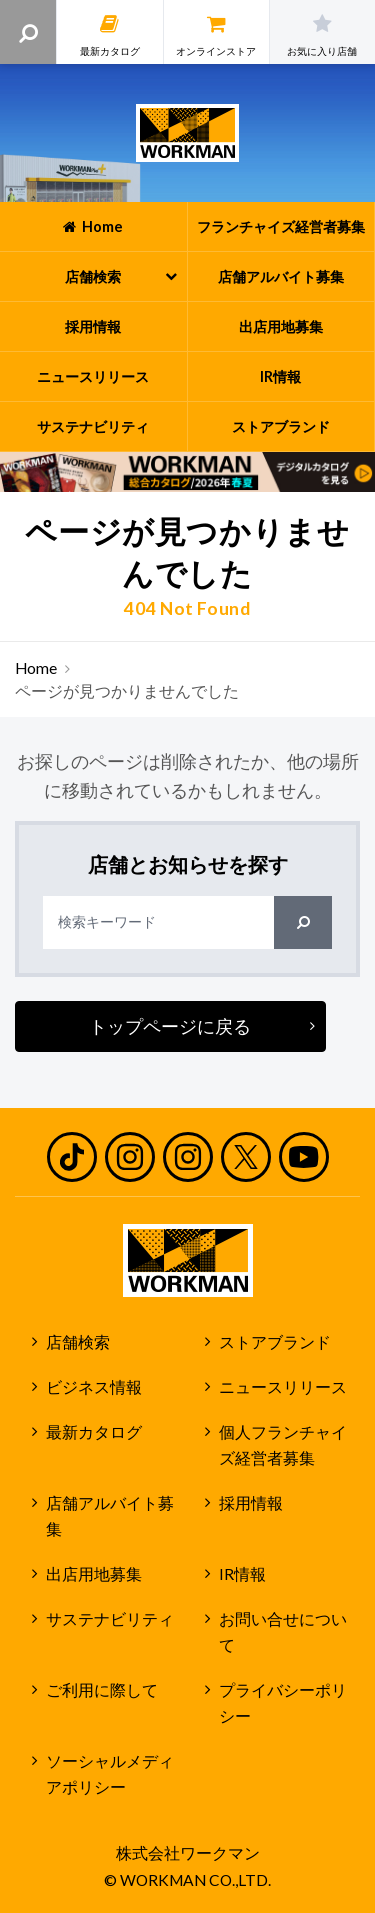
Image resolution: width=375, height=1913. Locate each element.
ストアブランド (275, 1342)
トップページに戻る (170, 1026)
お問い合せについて (283, 1632)
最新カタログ (94, 1432)
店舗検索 (78, 1342)
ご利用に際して (102, 1690)
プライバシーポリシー (283, 1703)
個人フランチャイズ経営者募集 (283, 1445)
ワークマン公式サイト (187, 133)
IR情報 (242, 1574)
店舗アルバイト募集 (110, 1516)
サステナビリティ (110, 1619)
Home (36, 668)
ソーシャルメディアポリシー (110, 1774)
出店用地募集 (94, 1574)
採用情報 (251, 1503)
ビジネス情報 (94, 1387)
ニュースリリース (283, 1387)
